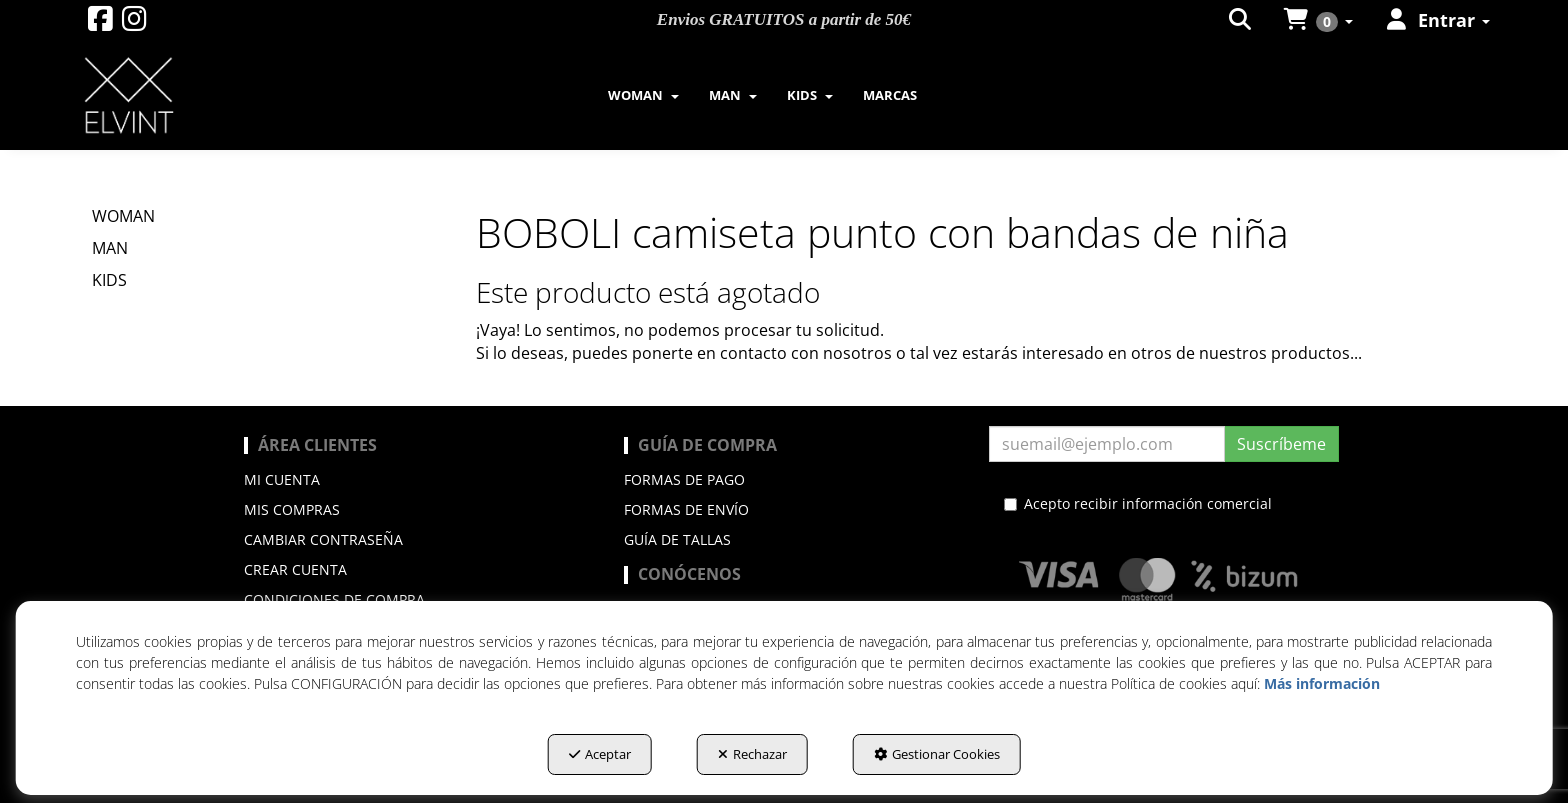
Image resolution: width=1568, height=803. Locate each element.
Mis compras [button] (292, 509)
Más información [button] (1322, 683)
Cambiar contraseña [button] (323, 539)
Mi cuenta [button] (282, 479)
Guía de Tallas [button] (677, 539)
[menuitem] (643, 95)
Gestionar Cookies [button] (937, 754)
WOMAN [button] (123, 216)
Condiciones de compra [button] (334, 599)
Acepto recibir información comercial (1138, 503)
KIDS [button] (109, 280)
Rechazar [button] (752, 754)
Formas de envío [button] (686, 509)
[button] (100, 23)
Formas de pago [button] (684, 479)
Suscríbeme (1281, 444)
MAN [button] (110, 248)
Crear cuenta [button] (295, 569)
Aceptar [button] (600, 754)
